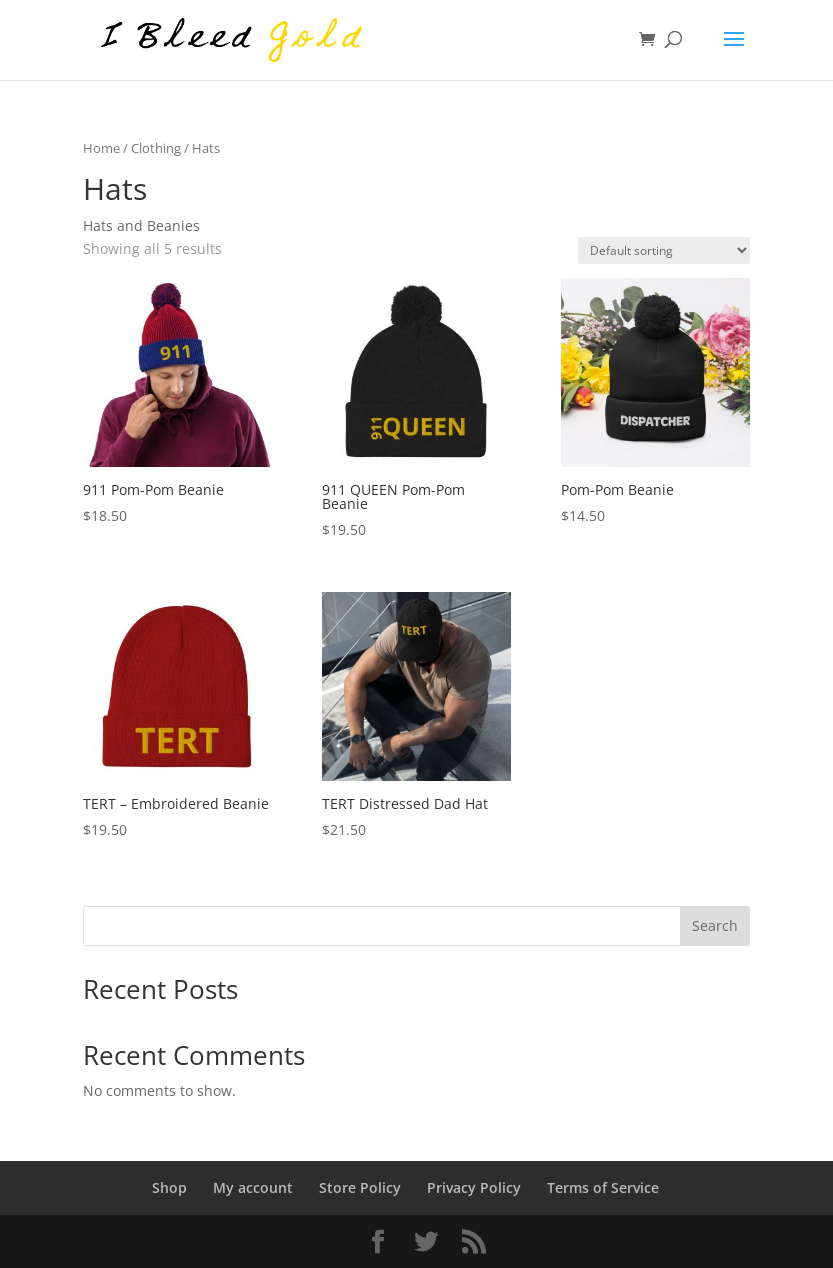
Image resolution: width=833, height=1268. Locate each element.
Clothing (156, 148)
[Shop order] (664, 250)
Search (715, 925)
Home (101, 148)
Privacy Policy (474, 1187)
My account (253, 1187)
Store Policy (360, 1187)
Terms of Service (603, 1187)
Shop (169, 1187)
